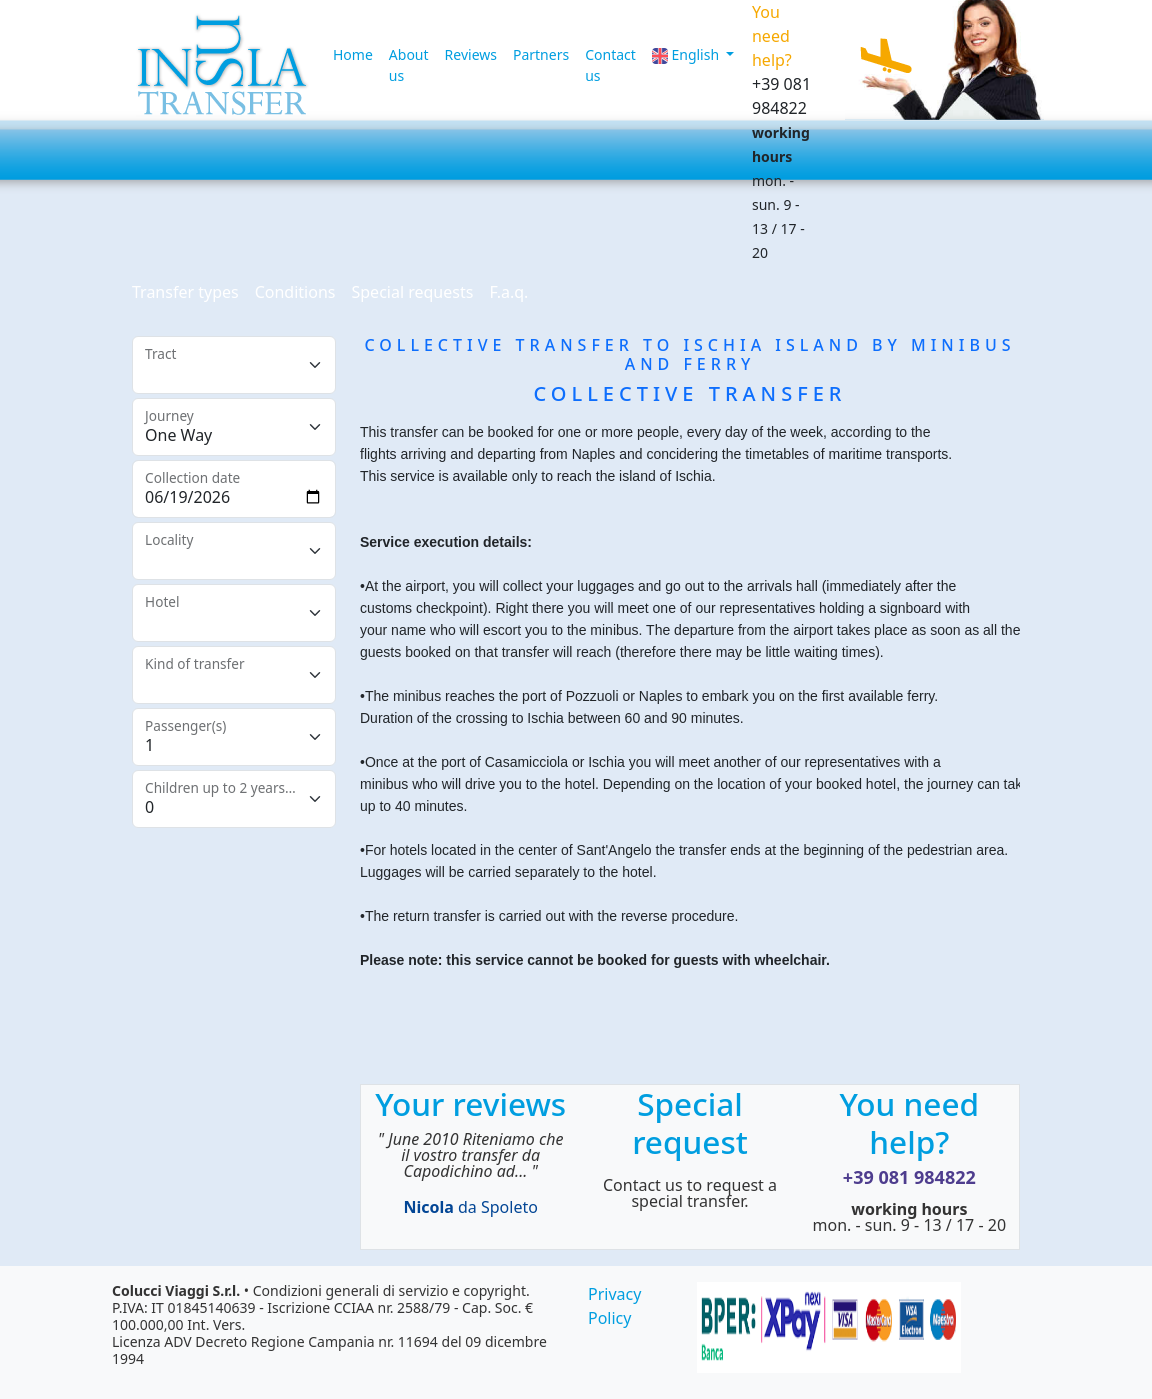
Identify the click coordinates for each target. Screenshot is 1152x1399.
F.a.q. (508, 292)
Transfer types (185, 292)
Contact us (610, 65)
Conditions (295, 292)
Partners (541, 54)
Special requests (412, 292)
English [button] (687, 54)
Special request (690, 1122)
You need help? (909, 1122)
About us (409, 65)
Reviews (471, 54)
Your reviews (470, 1103)
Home (353, 54)
